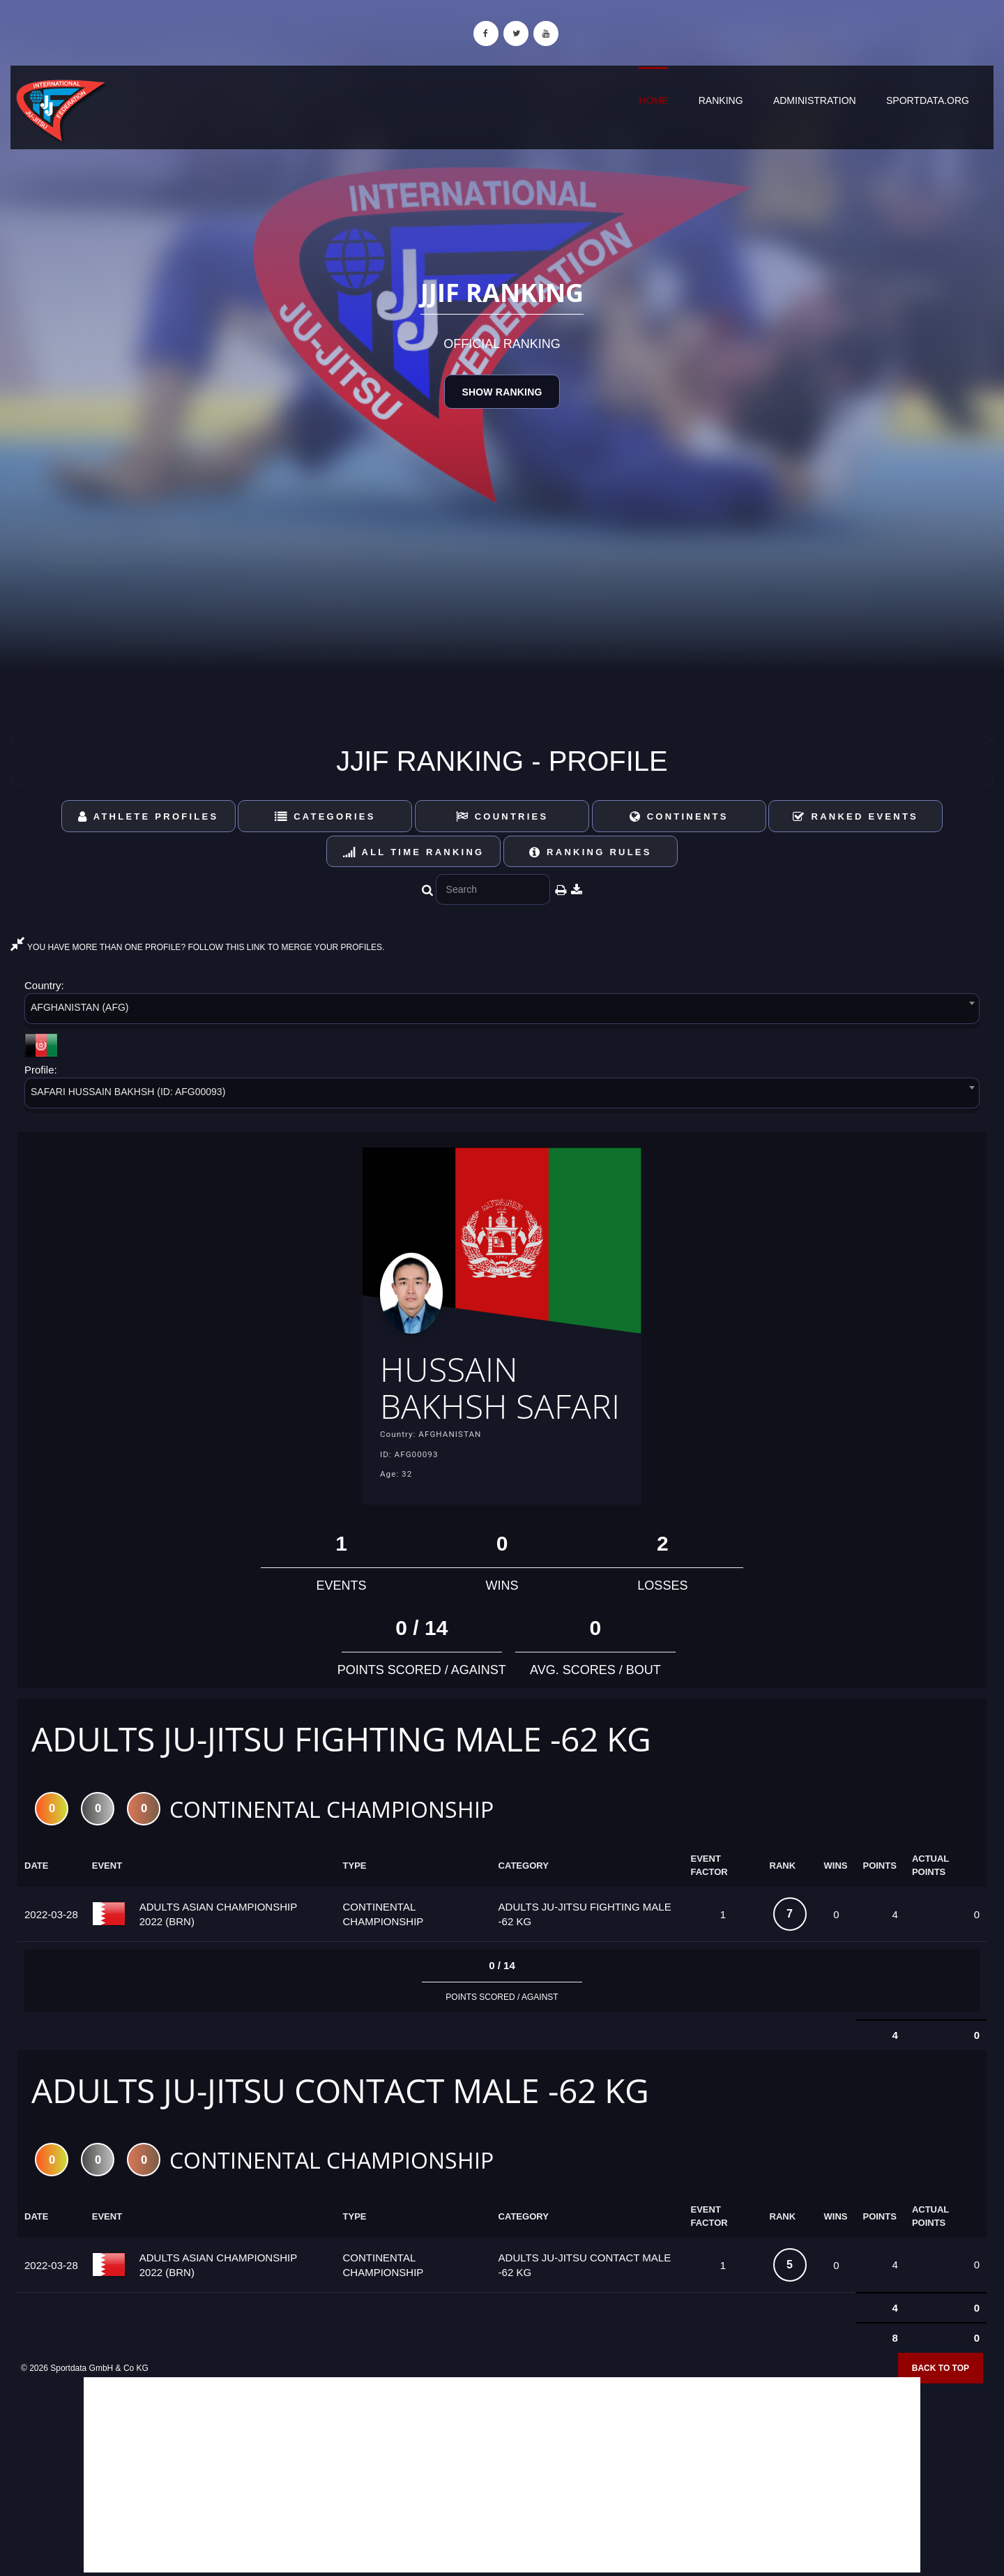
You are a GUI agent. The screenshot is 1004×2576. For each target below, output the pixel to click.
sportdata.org (927, 100)
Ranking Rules (590, 852)
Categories (325, 816)
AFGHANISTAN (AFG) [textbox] (80, 1007)
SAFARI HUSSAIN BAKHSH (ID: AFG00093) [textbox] (128, 1091)
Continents (679, 816)
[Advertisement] (502, 2475)
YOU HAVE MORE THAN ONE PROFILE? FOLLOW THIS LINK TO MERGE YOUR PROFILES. (197, 947)
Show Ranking (502, 392)
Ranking (721, 100)
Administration (814, 100)
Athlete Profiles (148, 816)
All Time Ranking (414, 852)
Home (653, 100)
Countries (502, 816)
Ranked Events (855, 816)
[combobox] (502, 1011)
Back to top (940, 2368)
